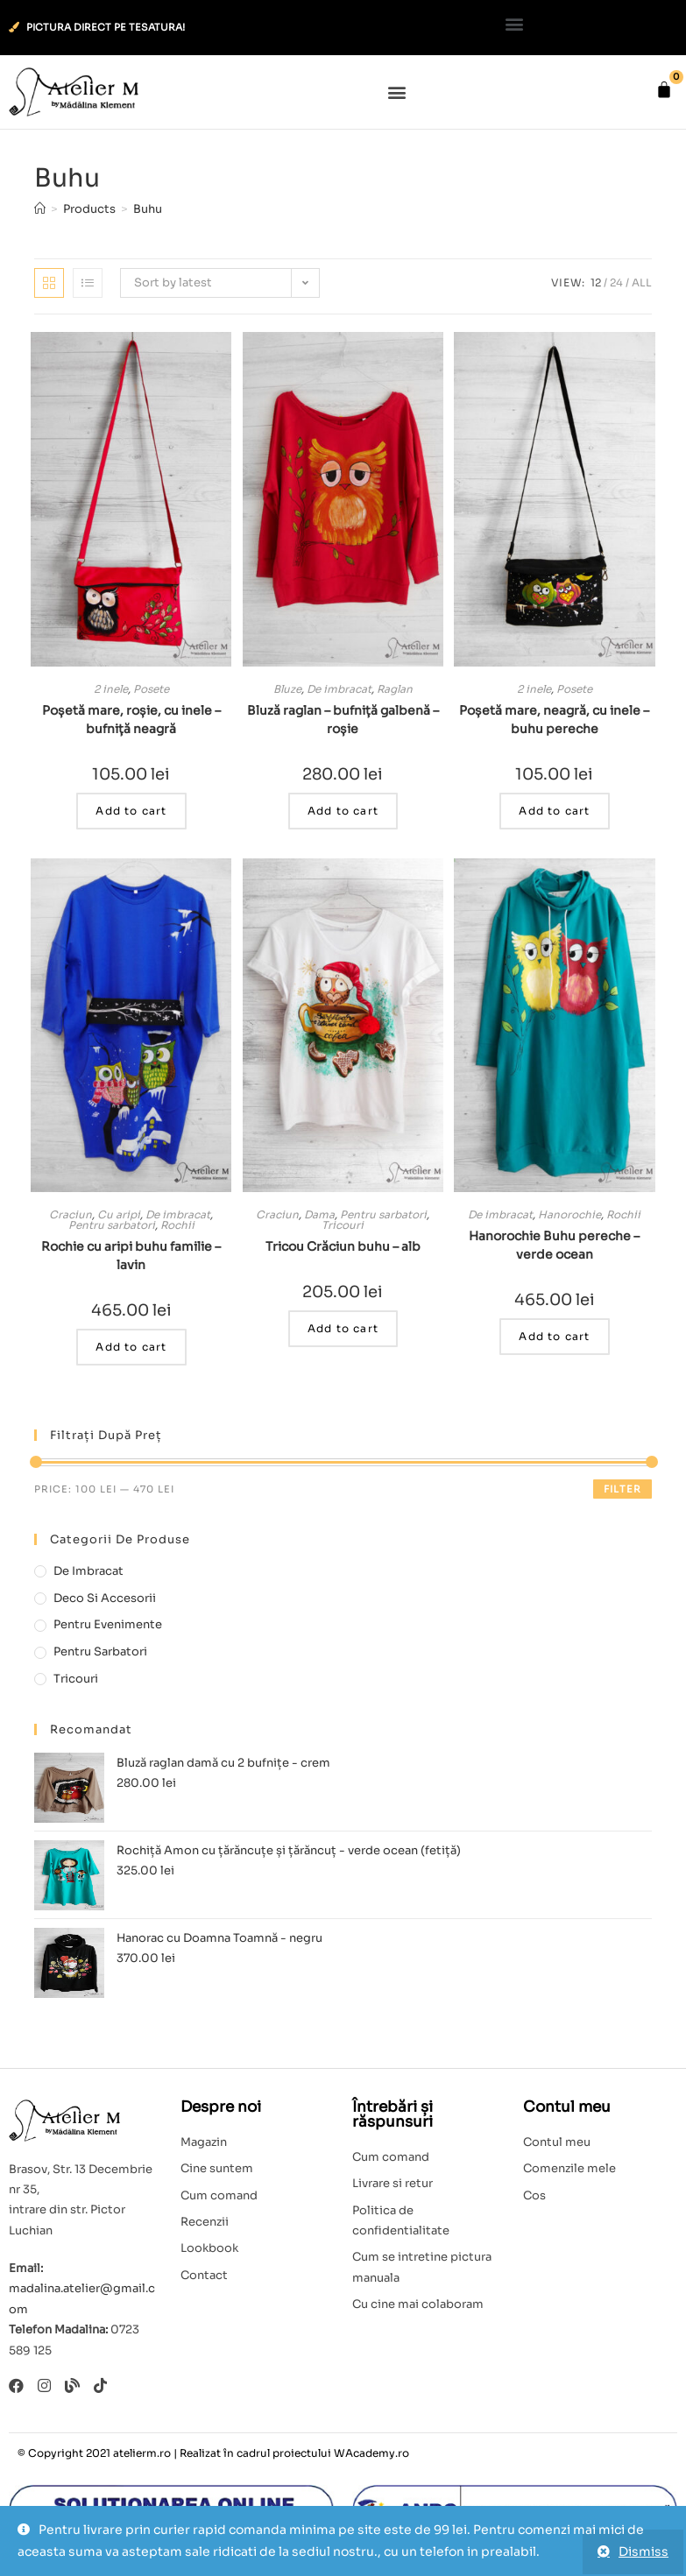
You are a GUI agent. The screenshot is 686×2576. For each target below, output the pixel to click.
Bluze (287, 688)
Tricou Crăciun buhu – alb (343, 1246)
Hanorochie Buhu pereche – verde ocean (554, 1245)
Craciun (70, 1214)
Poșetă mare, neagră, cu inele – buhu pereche (554, 719)
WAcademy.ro (371, 2453)
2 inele (111, 688)
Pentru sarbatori (111, 1225)
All (642, 282)
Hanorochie (569, 1214)
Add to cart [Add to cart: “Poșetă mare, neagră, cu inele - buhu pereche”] (554, 810)
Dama (319, 1214)
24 (616, 282)
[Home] (40, 208)
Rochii (177, 1225)
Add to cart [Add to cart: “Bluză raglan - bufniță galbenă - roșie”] (343, 810)
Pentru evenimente (107, 1624)
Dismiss (643, 2551)
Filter (622, 1489)
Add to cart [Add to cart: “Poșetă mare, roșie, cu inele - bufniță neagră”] (130, 810)
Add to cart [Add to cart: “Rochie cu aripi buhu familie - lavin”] (130, 1346)
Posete (151, 688)
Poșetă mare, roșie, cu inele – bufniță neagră (131, 719)
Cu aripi (118, 1214)
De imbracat (339, 688)
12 (596, 282)
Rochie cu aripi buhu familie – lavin (131, 1256)
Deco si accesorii (104, 1598)
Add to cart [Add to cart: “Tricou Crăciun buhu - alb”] (343, 1328)
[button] (514, 23)
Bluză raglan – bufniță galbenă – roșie (343, 719)
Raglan (395, 688)
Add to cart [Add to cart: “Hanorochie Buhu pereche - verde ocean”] (554, 1336)
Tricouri (343, 1225)
